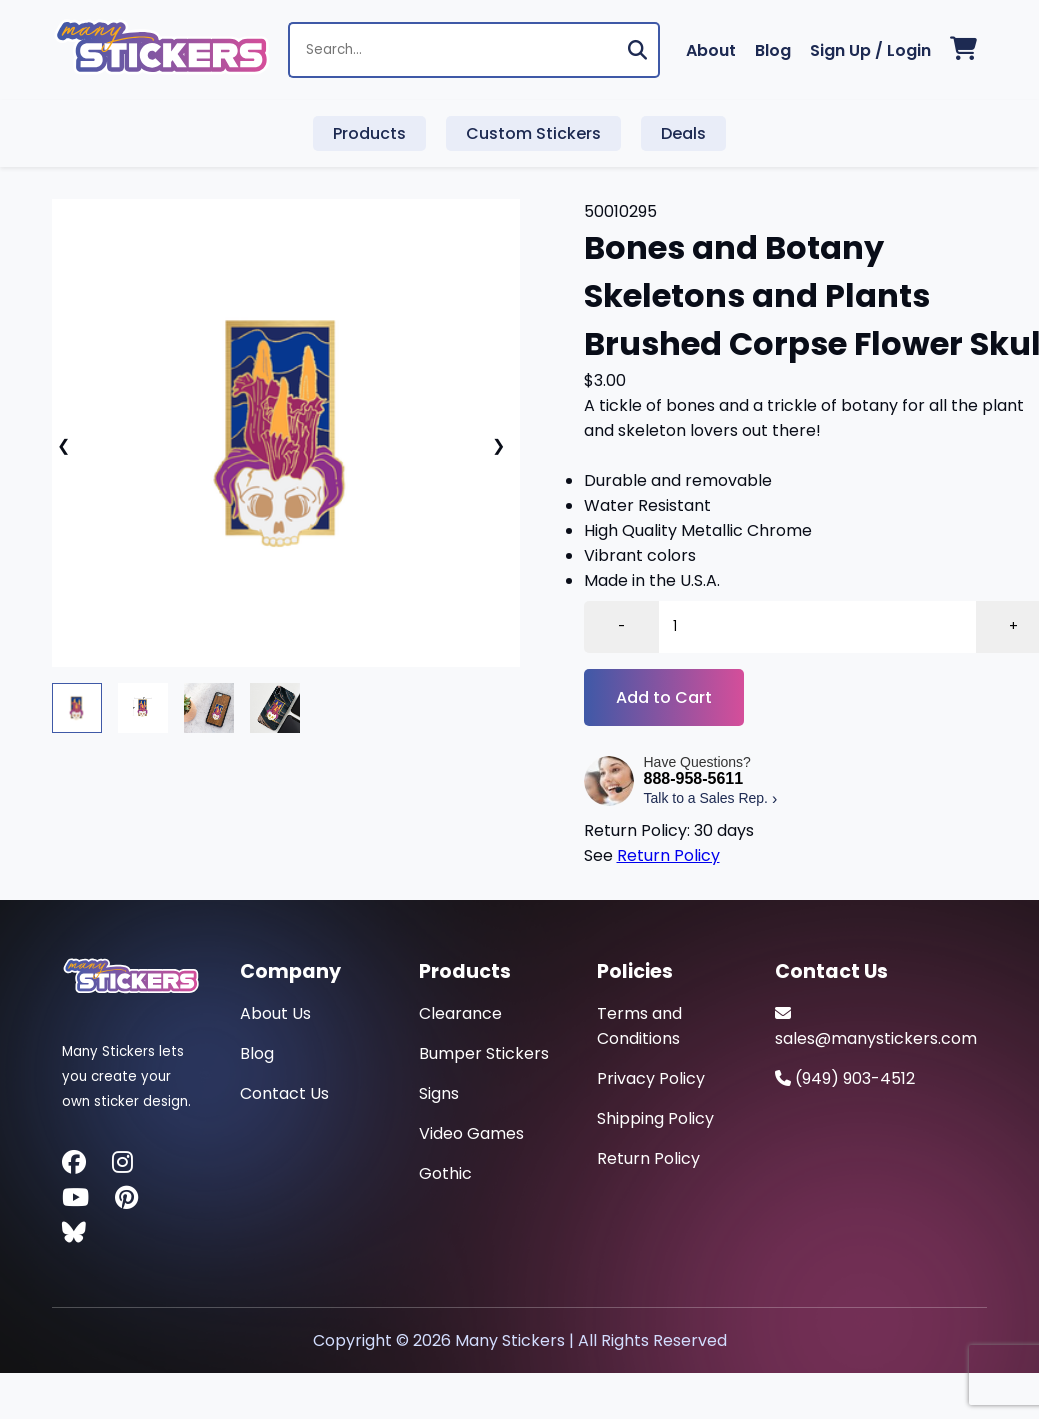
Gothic (445, 1173)
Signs (439, 1093)
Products (369, 133)
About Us (275, 1013)
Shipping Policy (655, 1118)
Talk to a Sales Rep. (711, 798)
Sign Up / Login (870, 50)
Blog (773, 50)
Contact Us (284, 1093)
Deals (683, 133)
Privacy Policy (651, 1078)
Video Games (471, 1133)
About (711, 50)
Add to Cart (664, 697)
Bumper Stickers (484, 1053)
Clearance (460, 1013)
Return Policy (668, 855)
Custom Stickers (533, 133)
